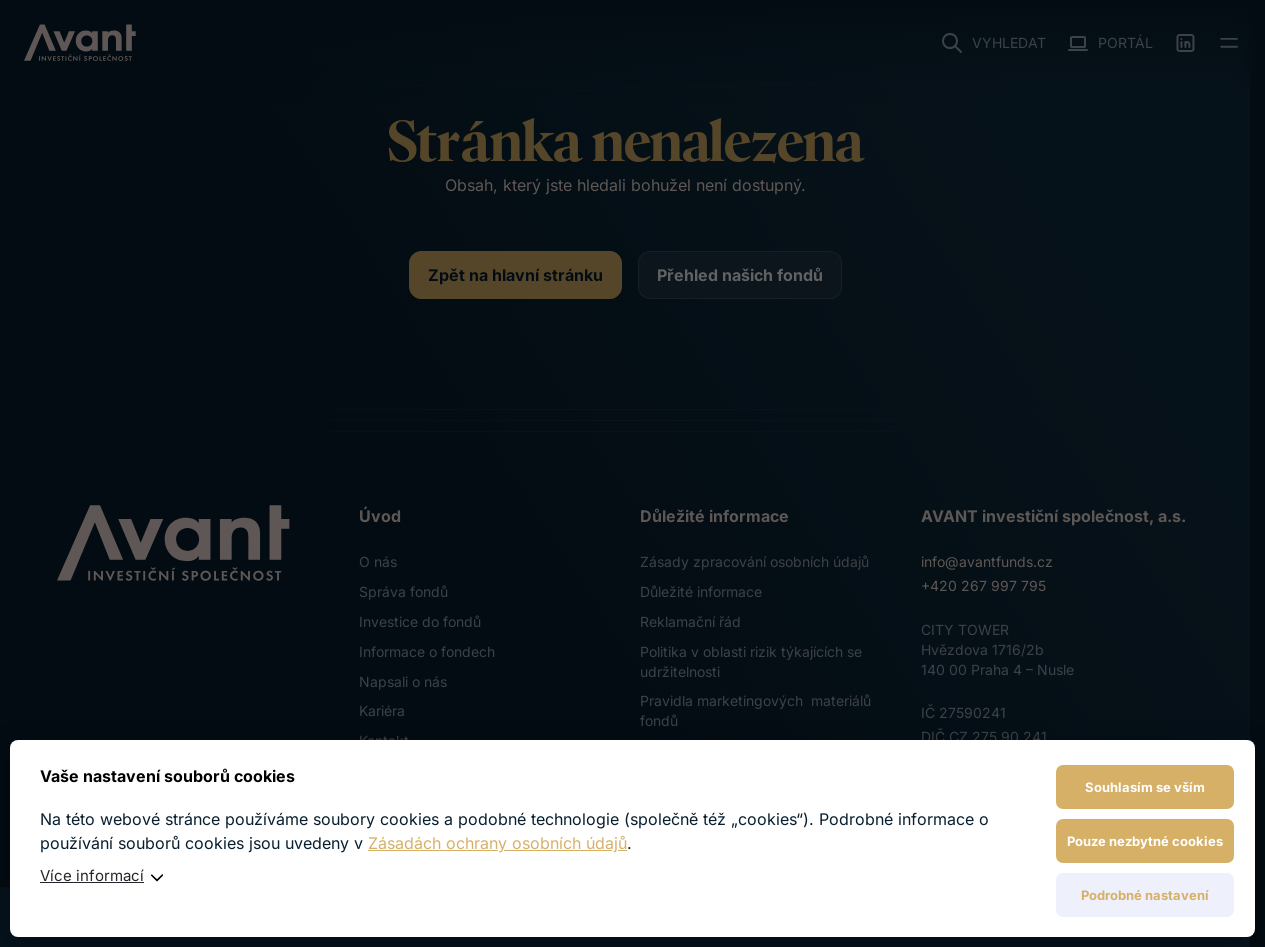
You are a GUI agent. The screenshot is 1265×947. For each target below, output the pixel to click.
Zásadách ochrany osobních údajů (497, 843)
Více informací (92, 875)
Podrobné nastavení (1145, 895)
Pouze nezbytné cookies (1145, 841)
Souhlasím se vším (1145, 787)
